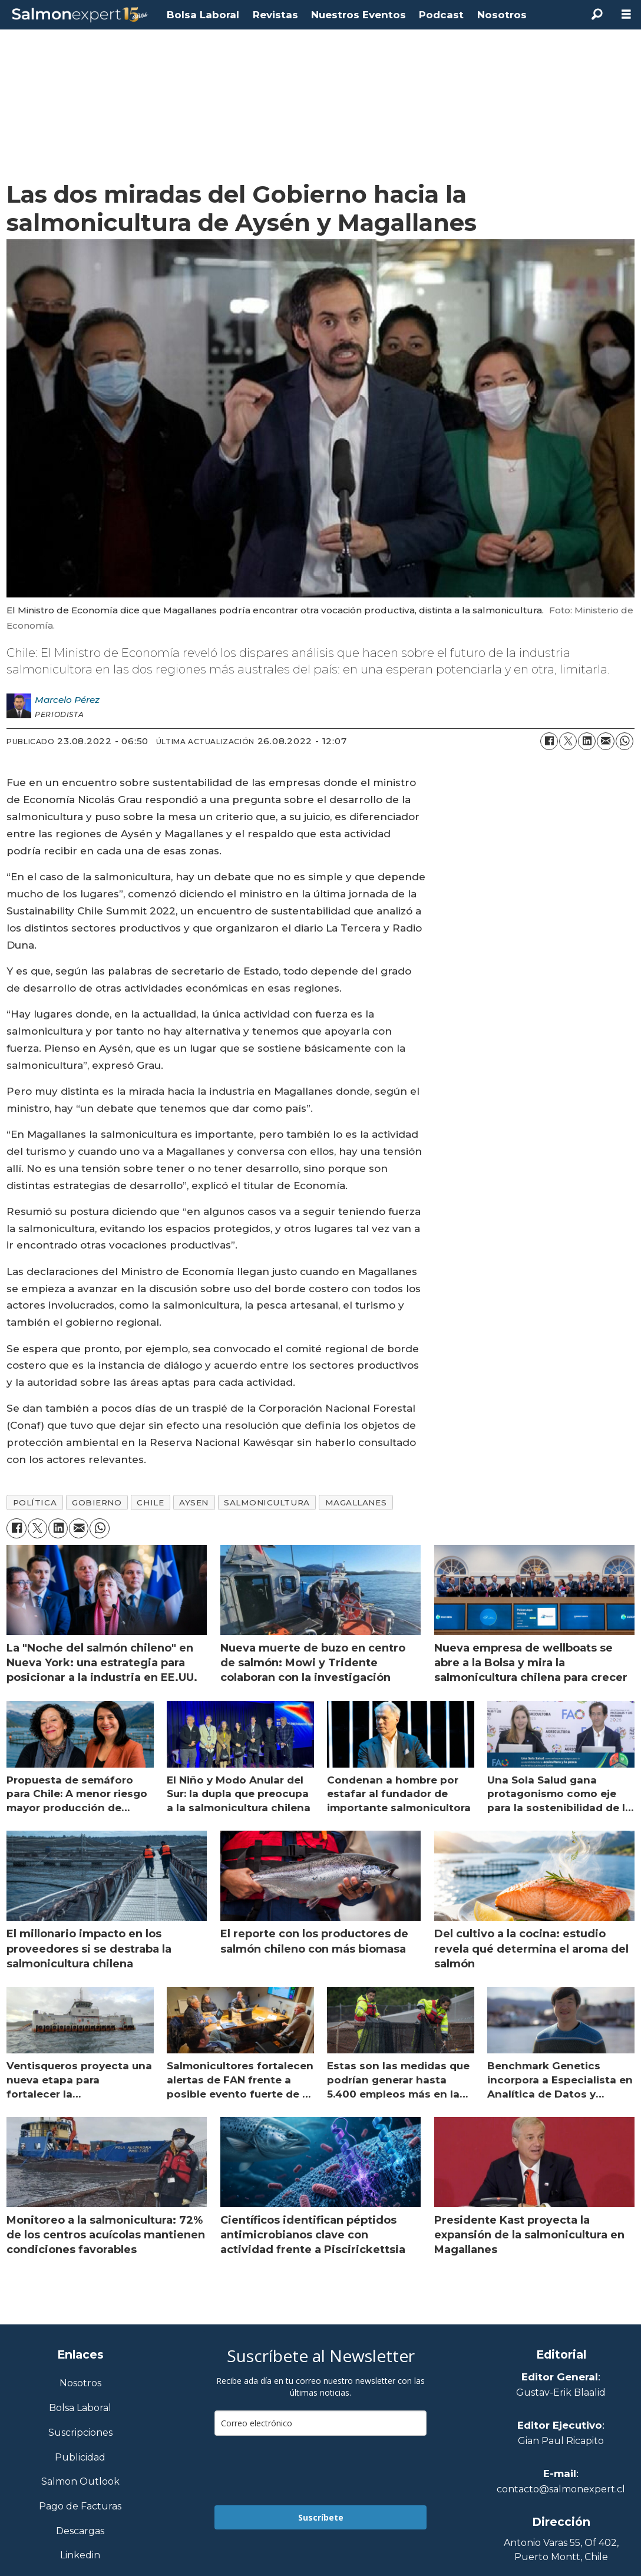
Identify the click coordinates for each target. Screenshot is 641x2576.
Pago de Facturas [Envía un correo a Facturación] (80, 2507)
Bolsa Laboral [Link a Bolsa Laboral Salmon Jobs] (80, 2408)
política (35, 1502)
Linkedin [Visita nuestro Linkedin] (80, 2556)
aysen (194, 1502)
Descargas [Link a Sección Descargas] (80, 2531)
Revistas (275, 15)
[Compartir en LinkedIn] (587, 741)
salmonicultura (267, 1502)
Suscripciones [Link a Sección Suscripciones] (80, 2433)
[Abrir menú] (626, 14)
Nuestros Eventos (358, 15)
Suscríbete (320, 2517)
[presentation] (304, 2471)
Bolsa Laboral (203, 15)
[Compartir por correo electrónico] (605, 741)
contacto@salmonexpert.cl (561, 2489)
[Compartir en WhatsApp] (624, 741)
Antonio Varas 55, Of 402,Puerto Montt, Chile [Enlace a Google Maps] (561, 2549)
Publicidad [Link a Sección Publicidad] (80, 2458)
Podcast (441, 15)
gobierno (96, 1502)
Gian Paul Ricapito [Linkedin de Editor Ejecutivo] (561, 2440)
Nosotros (502, 15)
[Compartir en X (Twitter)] (568, 741)
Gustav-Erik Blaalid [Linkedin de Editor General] (561, 2392)
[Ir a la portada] (80, 15)
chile (150, 1502)
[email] (320, 2423)
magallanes (355, 1502)
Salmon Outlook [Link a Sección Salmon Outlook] (80, 2482)
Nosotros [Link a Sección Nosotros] (80, 2383)
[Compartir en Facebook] (549, 741)
